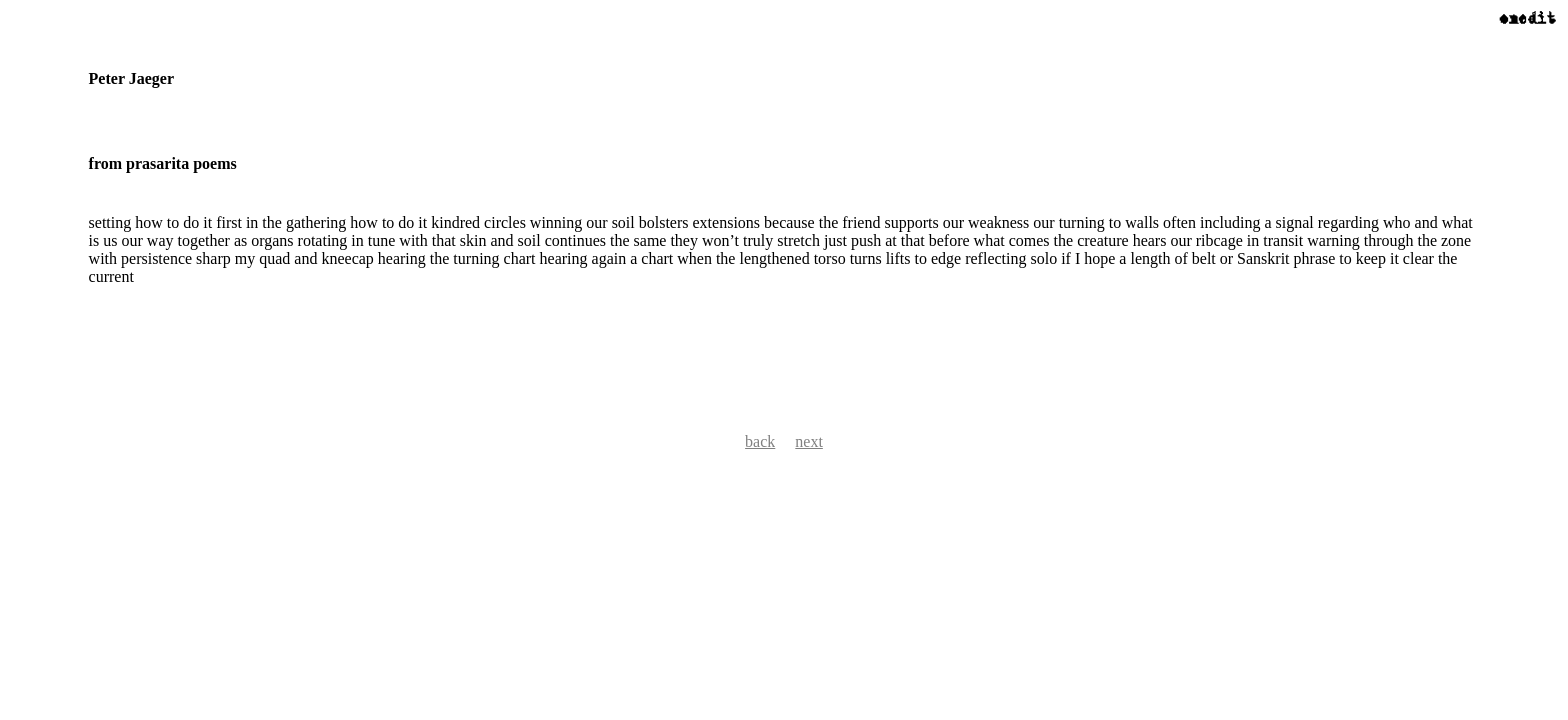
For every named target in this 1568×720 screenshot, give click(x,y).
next (809, 441)
